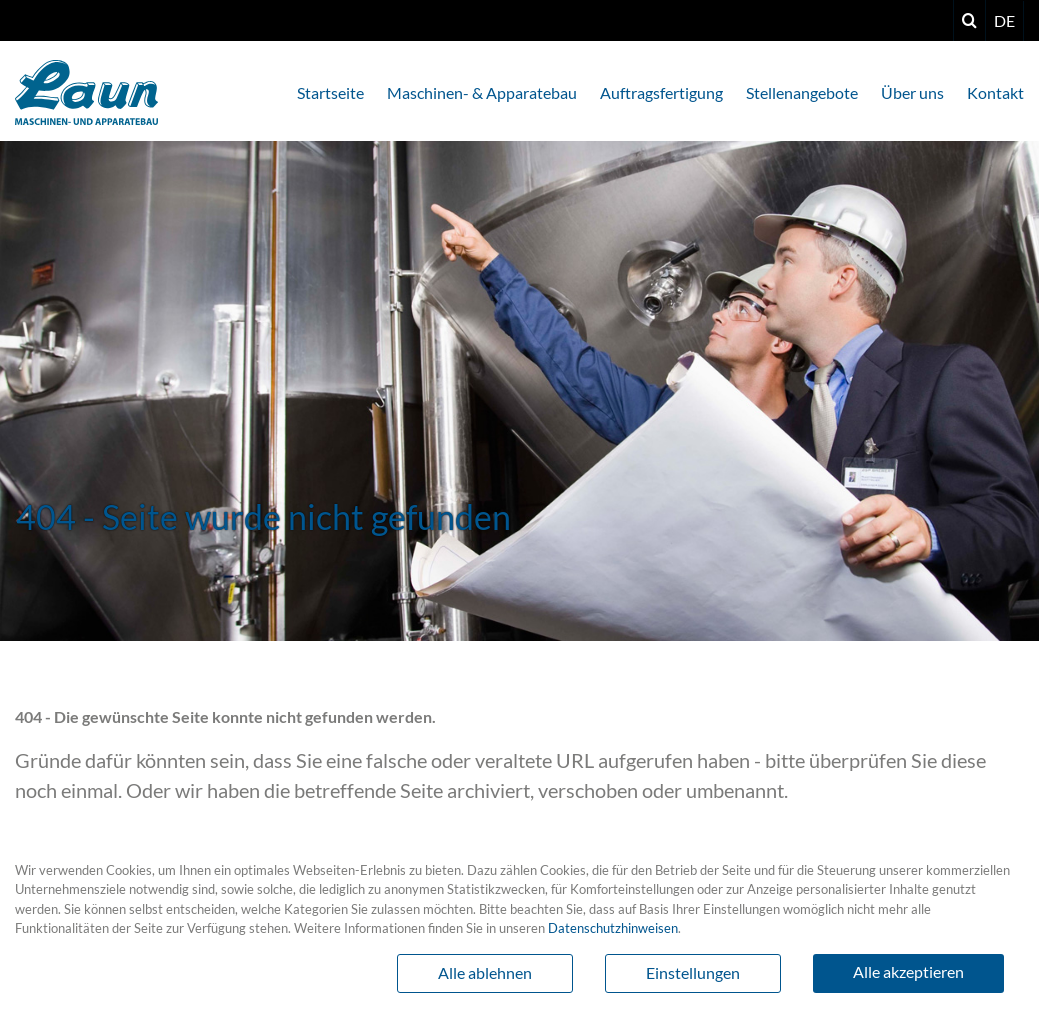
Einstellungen (693, 972)
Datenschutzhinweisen (613, 928)
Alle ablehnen (485, 972)
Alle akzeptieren (908, 971)
